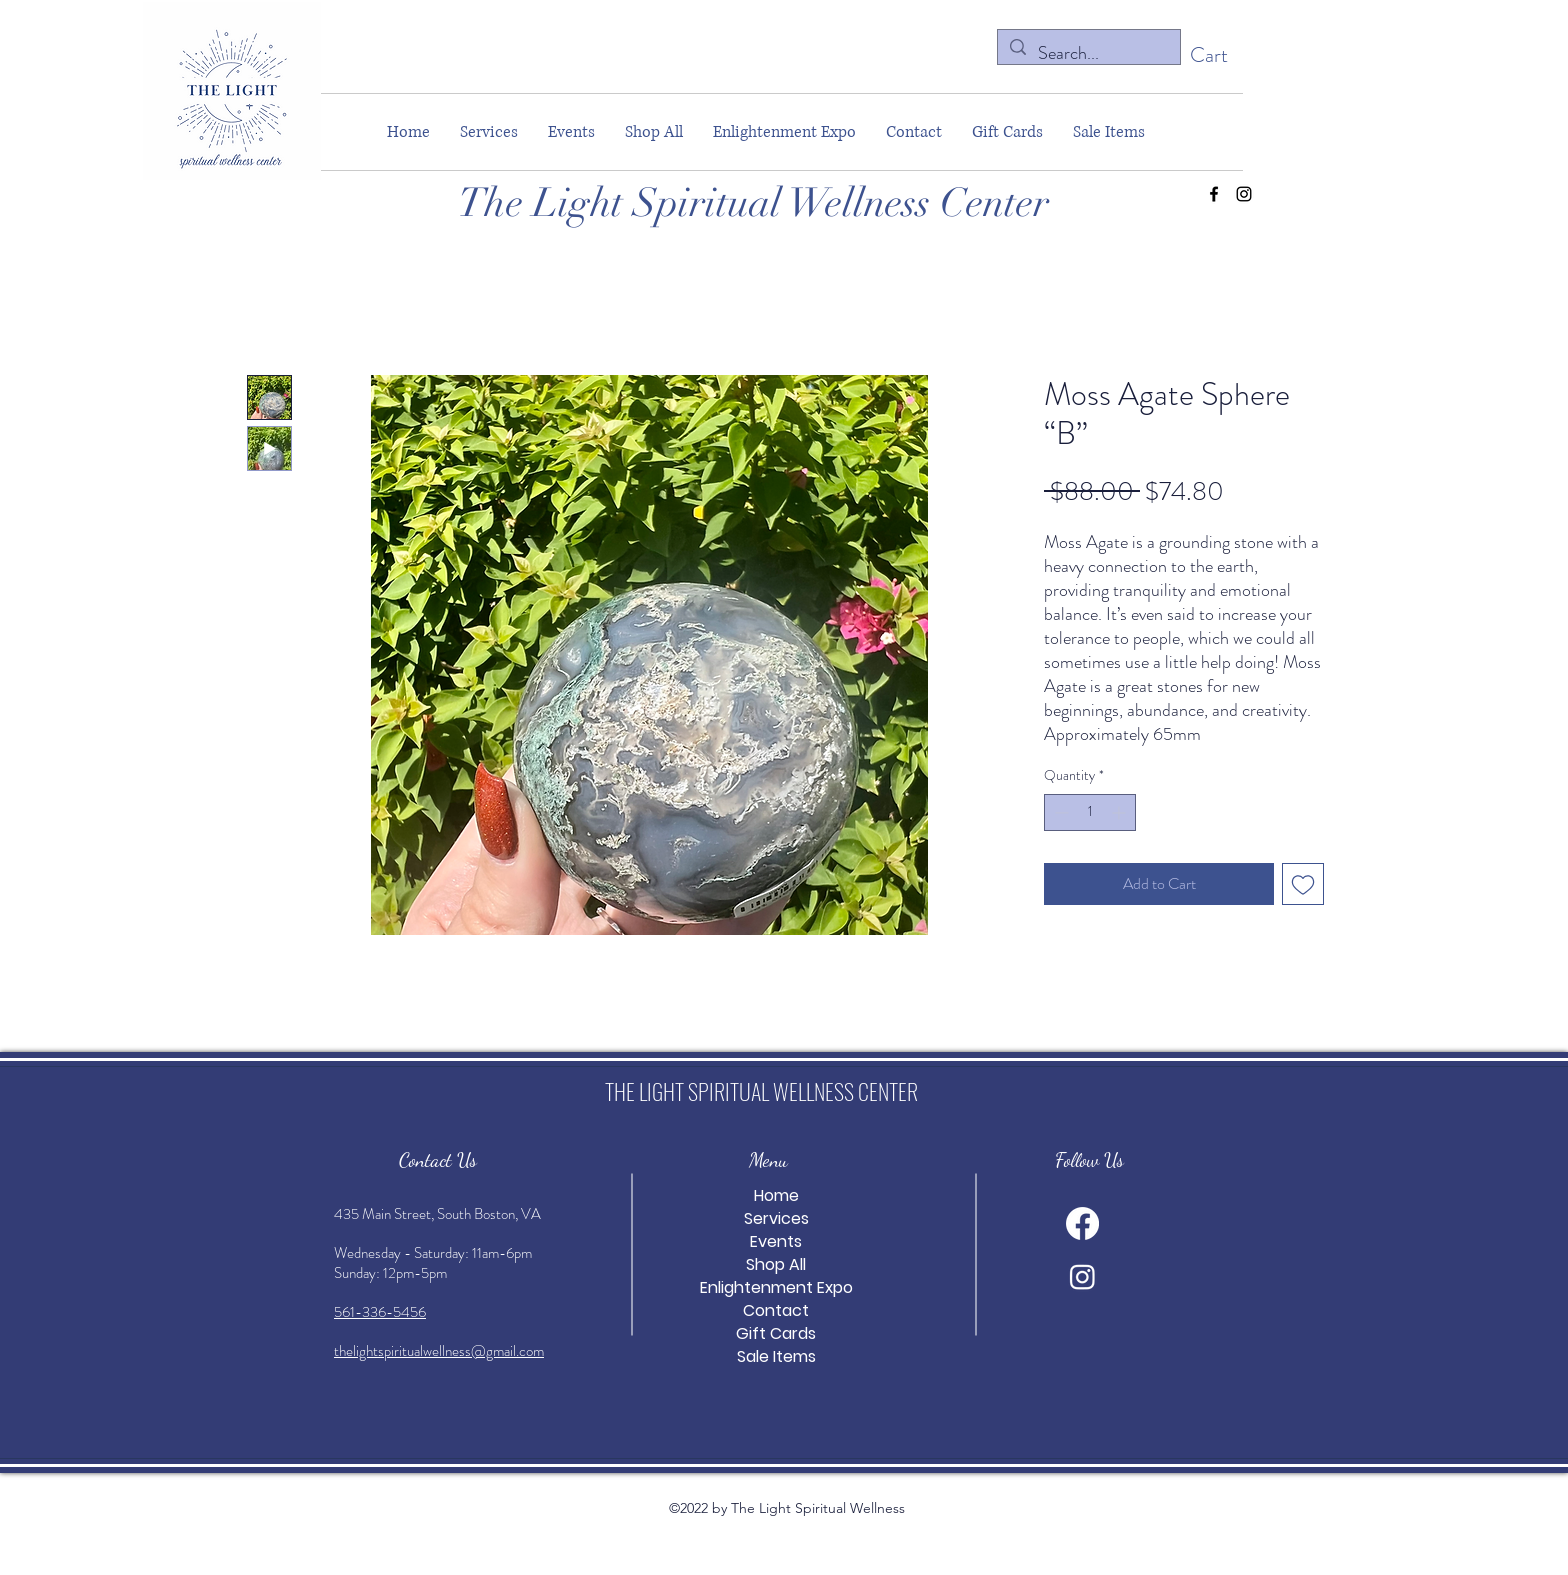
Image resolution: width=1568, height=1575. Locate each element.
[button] (1226, 55)
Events (776, 1241)
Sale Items (776, 1356)
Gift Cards (776, 1333)
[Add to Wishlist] (1303, 884)
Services (776, 1218)
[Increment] (1120, 812)
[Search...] (1088, 54)
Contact (776, 1310)
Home (776, 1195)
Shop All (776, 1264)
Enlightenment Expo (776, 1287)
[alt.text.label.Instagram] (1244, 194)
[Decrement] (1059, 812)
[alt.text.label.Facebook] (1214, 194)
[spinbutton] (1090, 812)
